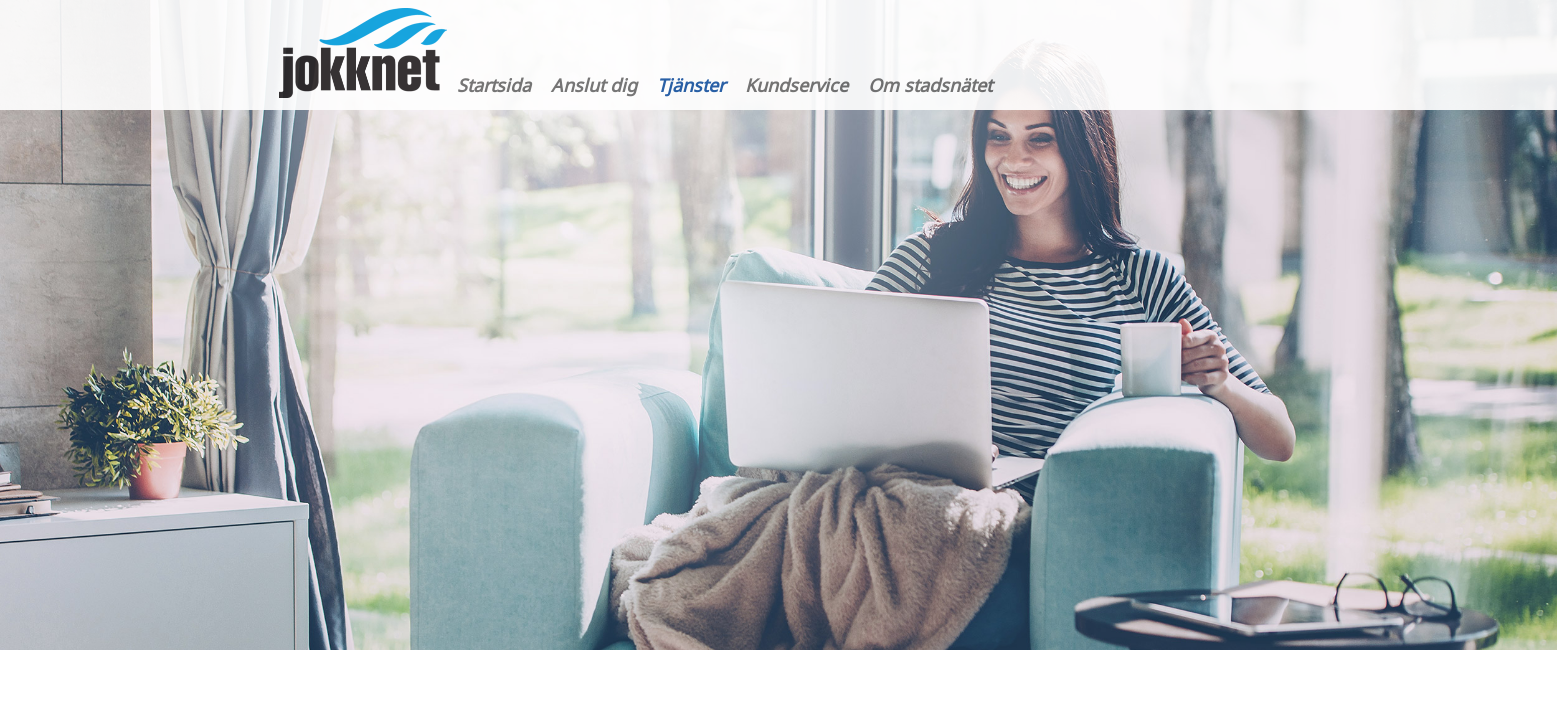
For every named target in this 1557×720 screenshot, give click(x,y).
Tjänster (691, 85)
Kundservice (796, 85)
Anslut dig (594, 85)
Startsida (494, 85)
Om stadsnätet (930, 85)
